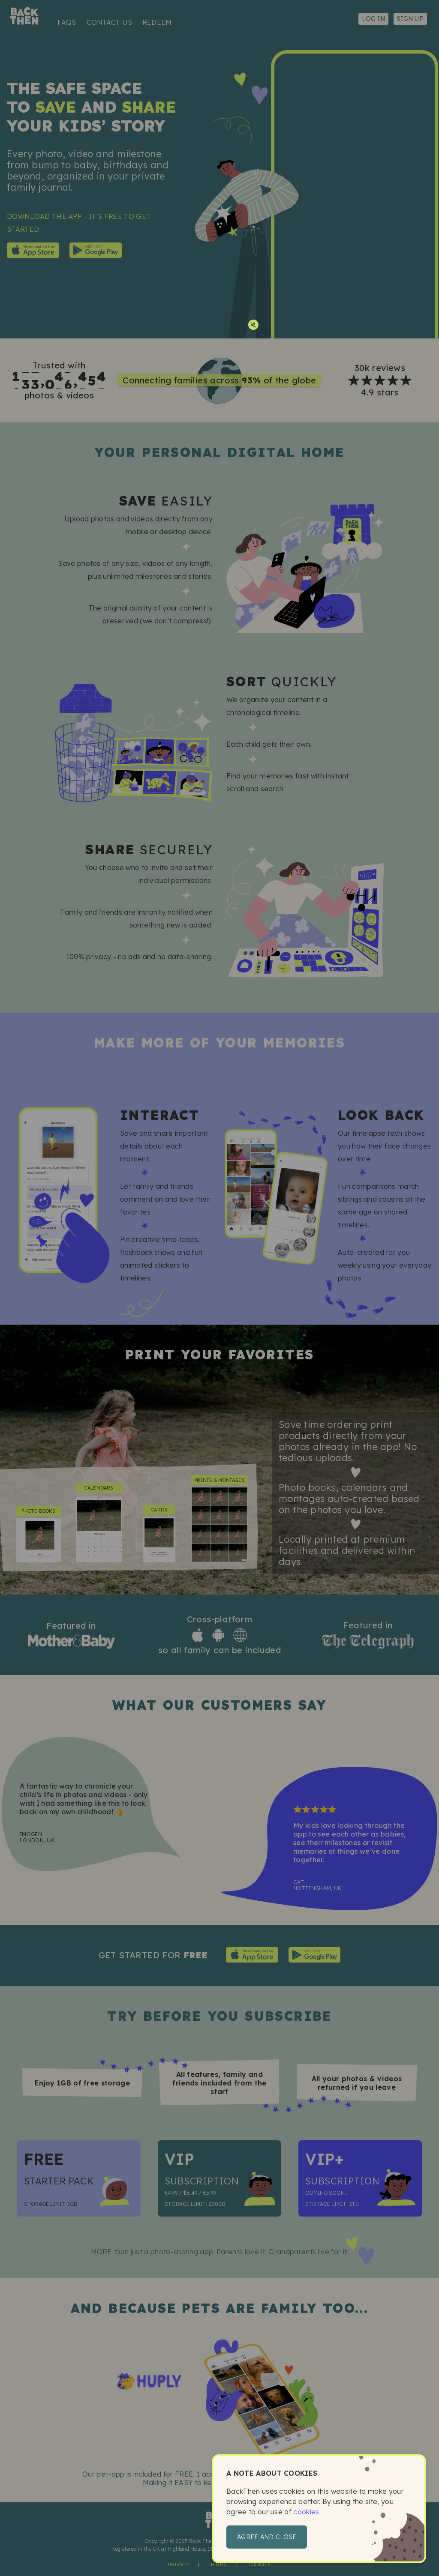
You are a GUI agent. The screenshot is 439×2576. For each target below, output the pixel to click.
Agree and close (266, 2537)
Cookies (260, 2564)
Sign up (410, 19)
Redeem (156, 22)
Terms (218, 2564)
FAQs (66, 22)
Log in (373, 19)
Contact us (109, 22)
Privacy (178, 2564)
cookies (306, 2511)
